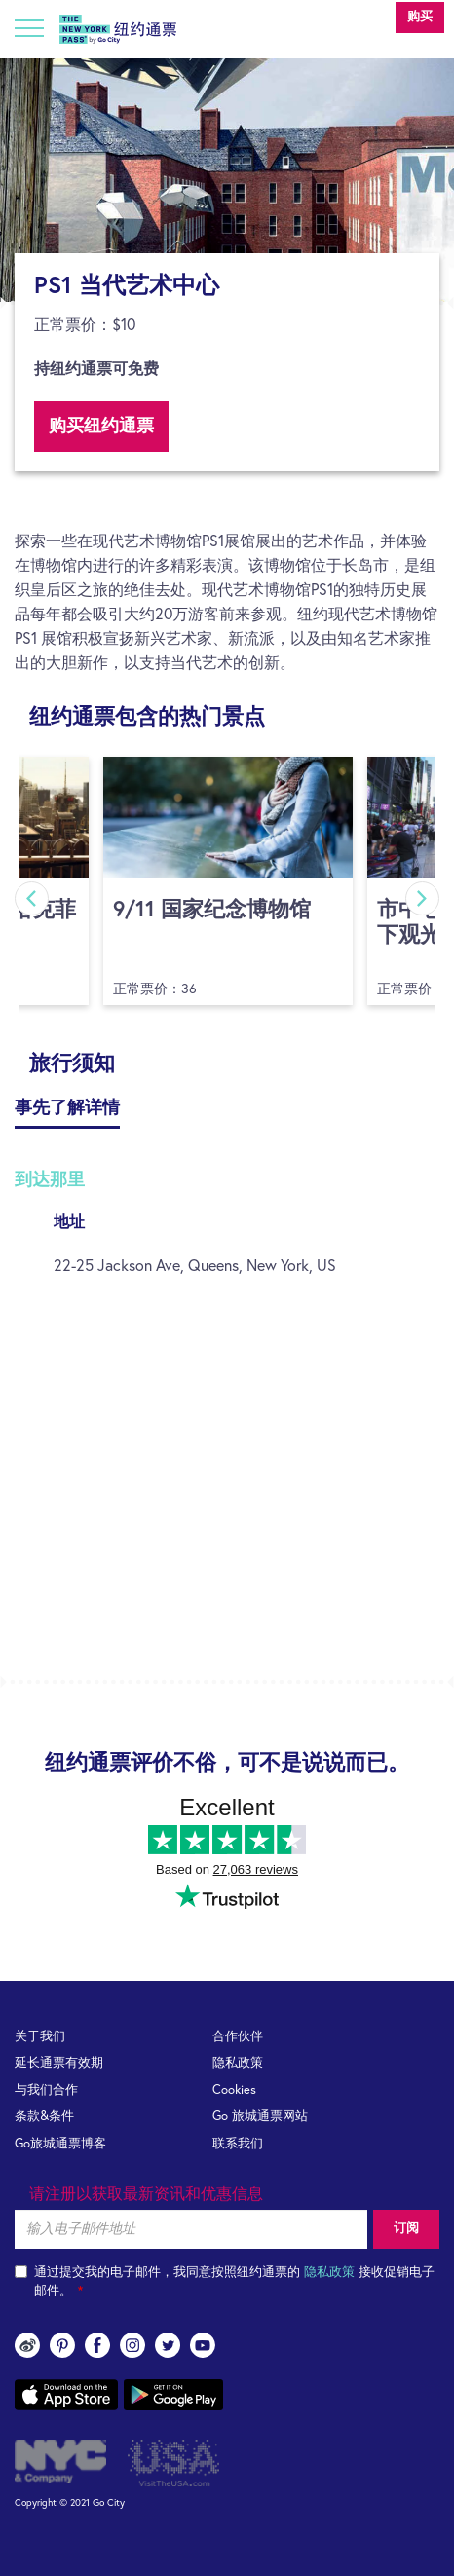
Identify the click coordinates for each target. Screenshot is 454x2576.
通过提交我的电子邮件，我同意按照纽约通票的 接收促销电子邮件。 (225, 2281)
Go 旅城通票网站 (260, 2116)
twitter (167, 2345)
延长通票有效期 (59, 2063)
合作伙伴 (237, 2037)
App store (66, 2394)
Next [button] (422, 898)
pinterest (62, 2345)
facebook (97, 2345)
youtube (202, 2345)
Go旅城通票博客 (60, 2144)
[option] (227, 180)
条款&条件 (44, 2116)
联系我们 (237, 2144)
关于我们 (40, 2037)
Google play (173, 2394)
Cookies (234, 2090)
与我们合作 (46, 2090)
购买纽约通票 (101, 426)
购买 (420, 17)
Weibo (27, 2345)
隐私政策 (237, 2063)
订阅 (406, 2228)
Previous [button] (32, 898)
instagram (132, 2345)
